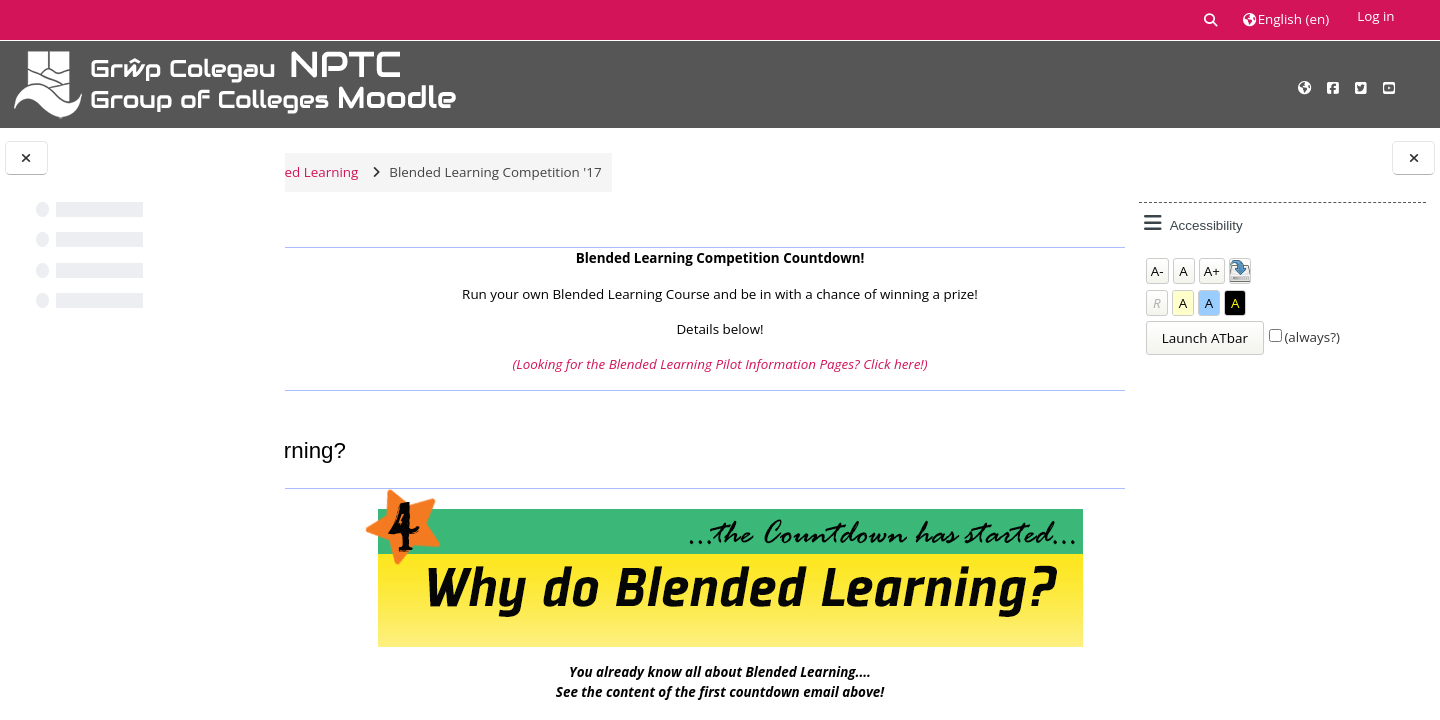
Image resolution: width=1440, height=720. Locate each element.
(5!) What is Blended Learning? (425, 417)
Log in (1375, 16)
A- (1157, 271)
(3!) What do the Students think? (979, 417)
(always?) (1311, 337)
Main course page (383, 237)
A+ (1212, 271)
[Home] (235, 83)
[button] (1211, 19)
